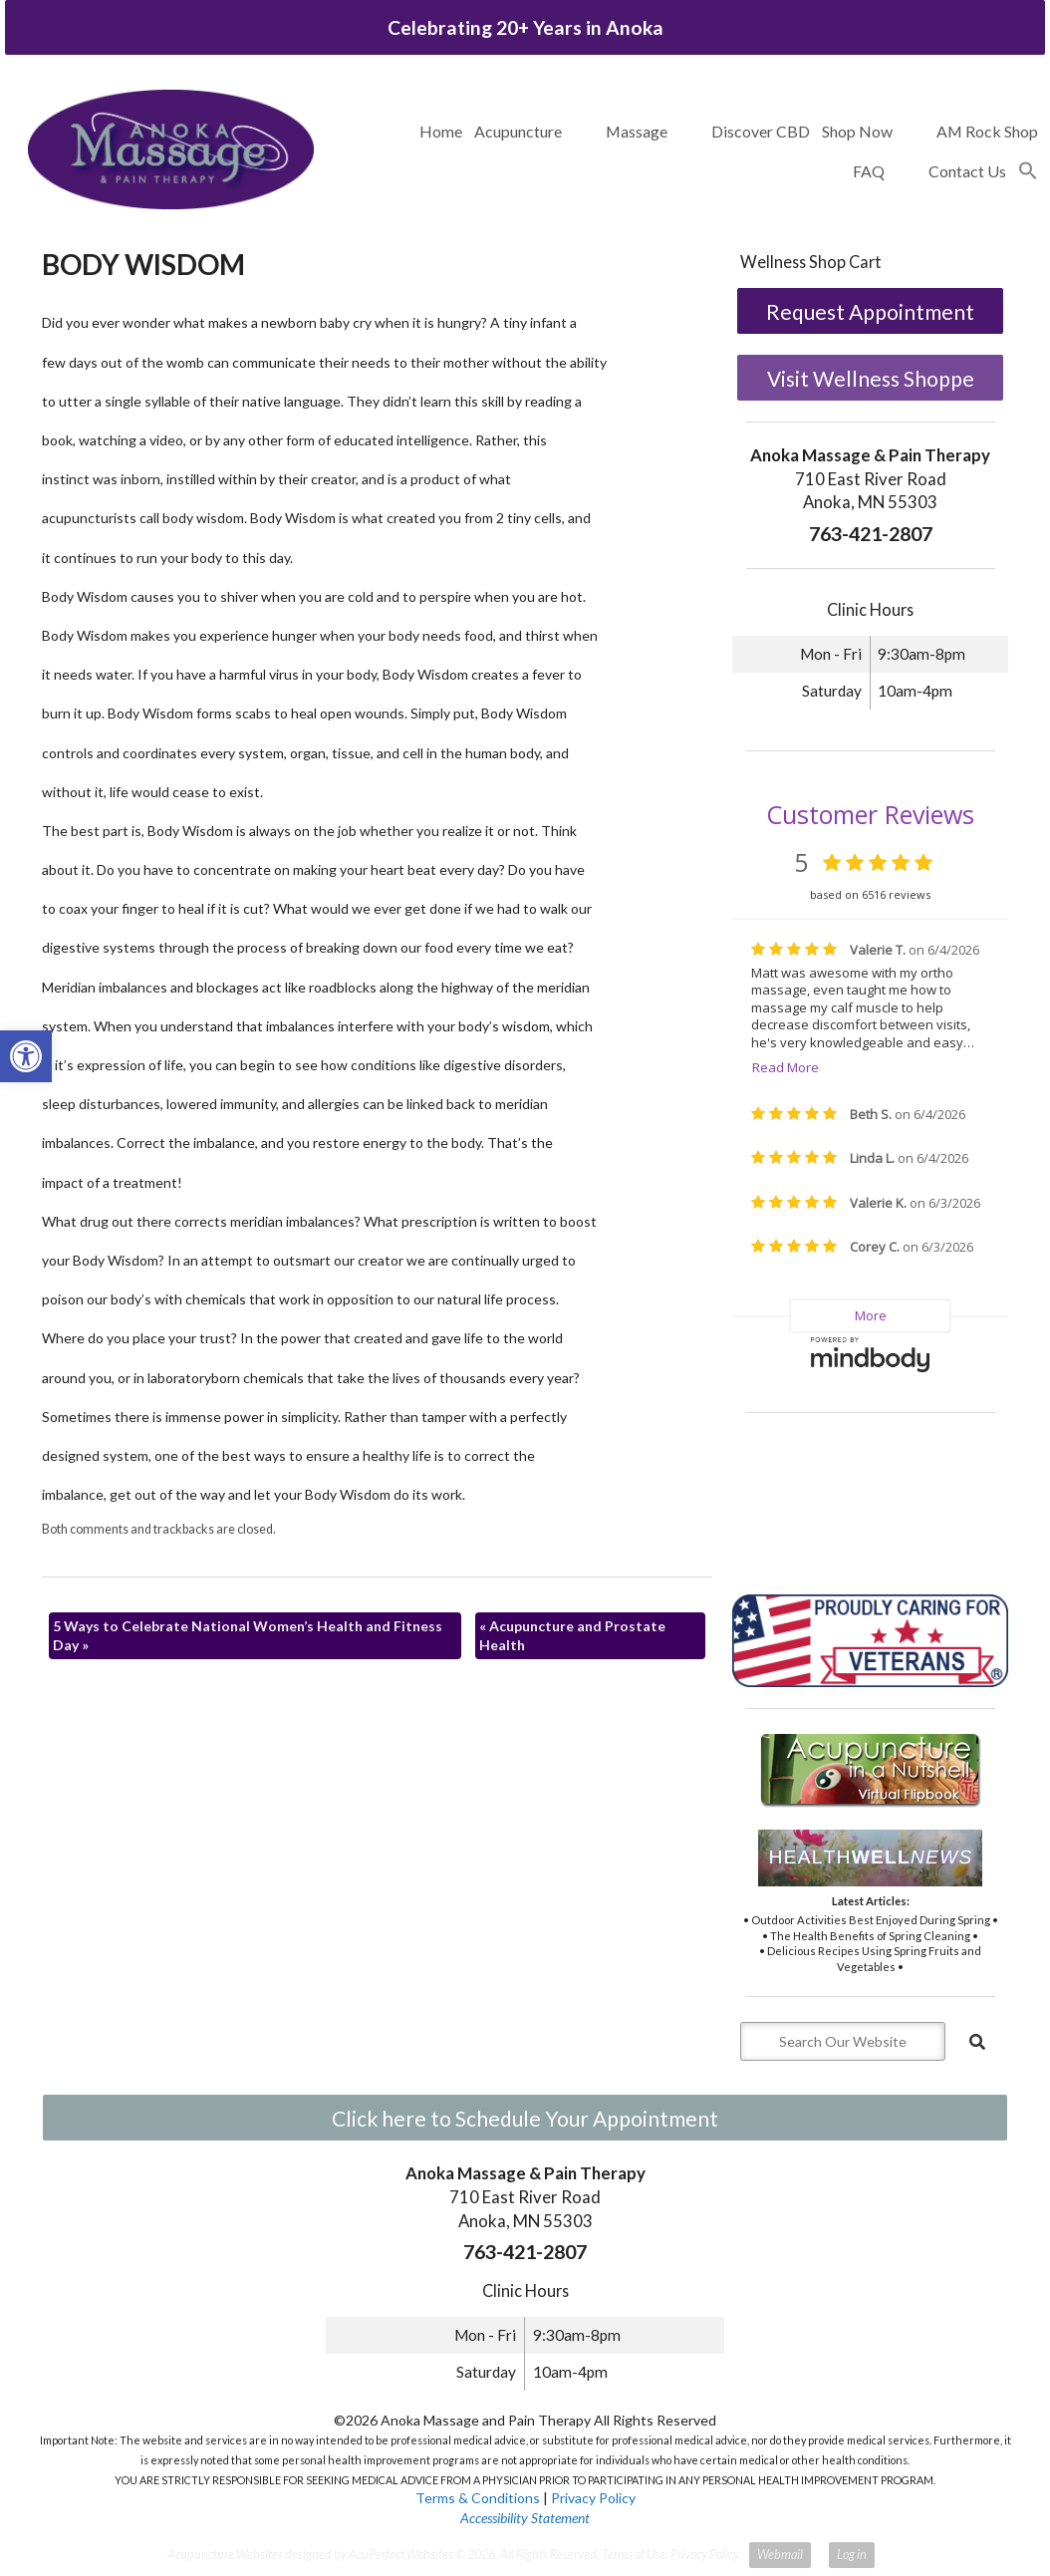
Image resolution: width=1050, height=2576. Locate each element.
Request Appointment (870, 311)
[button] (1028, 171)
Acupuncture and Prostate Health (572, 1635)
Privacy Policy (593, 2497)
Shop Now (857, 131)
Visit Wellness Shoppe (870, 378)
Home (440, 131)
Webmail (780, 2554)
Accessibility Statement (525, 2517)
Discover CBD (760, 131)
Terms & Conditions (477, 2497)
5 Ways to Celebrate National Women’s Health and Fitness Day (247, 1635)
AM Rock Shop (987, 131)
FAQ (869, 170)
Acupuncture (518, 131)
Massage (636, 131)
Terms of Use (633, 2554)
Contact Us (967, 170)
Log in (852, 2554)
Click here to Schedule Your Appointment (525, 2118)
